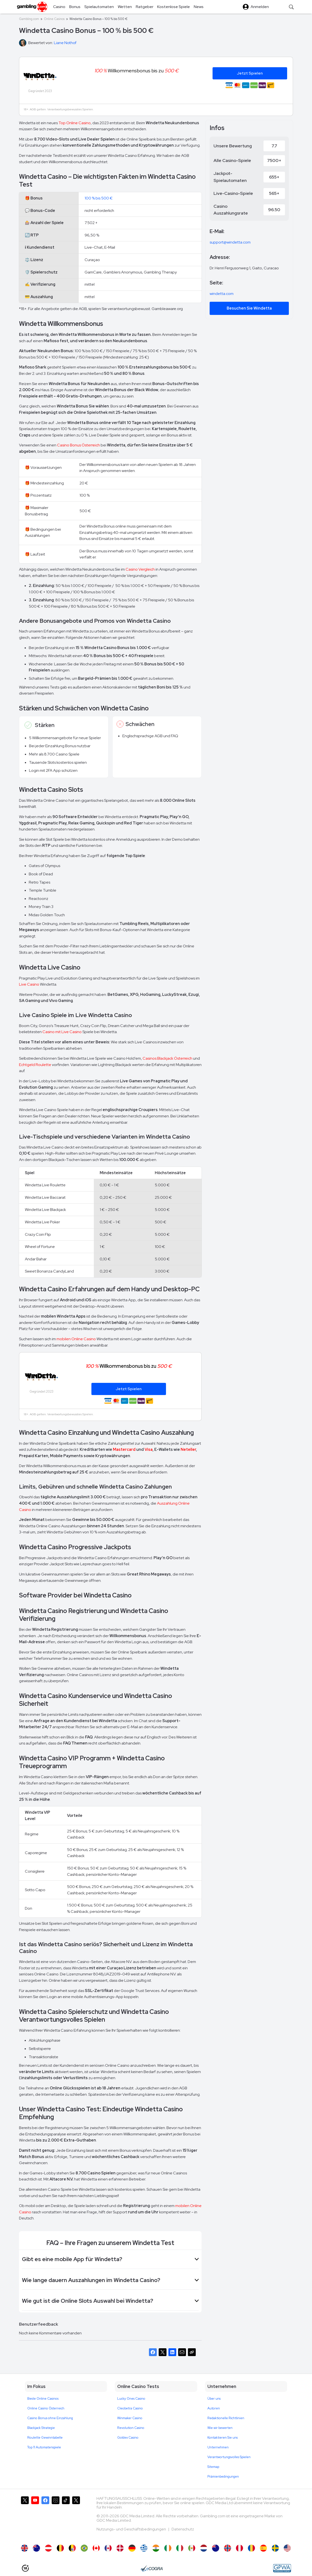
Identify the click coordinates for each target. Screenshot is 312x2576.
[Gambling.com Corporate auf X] (76, 2518)
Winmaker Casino (129, 2418)
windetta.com (222, 293)
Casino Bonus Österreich (78, 445)
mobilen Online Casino (76, 1338)
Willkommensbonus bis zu (129, 1366)
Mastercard (124, 1449)
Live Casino (29, 984)
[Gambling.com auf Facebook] (45, 2518)
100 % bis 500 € (99, 198)
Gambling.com (29, 19)
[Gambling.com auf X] (25, 2518)
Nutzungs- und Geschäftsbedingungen (132, 2529)
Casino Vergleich (140, 569)
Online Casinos (54, 19)
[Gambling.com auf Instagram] (55, 2518)
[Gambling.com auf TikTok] (66, 2518)
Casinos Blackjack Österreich (167, 1058)
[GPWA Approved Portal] (282, 2568)
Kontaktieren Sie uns (222, 2437)
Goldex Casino (127, 2437)
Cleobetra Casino (130, 2408)
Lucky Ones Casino (131, 2399)
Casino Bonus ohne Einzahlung (50, 2418)
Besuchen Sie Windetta (249, 308)
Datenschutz (183, 2529)
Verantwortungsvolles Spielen (229, 2457)
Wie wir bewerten (220, 2428)
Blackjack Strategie (41, 2428)
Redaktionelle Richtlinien (225, 2418)
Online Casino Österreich (45, 2408)
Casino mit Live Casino (62, 1031)
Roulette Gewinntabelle (45, 2437)
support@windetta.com (230, 242)
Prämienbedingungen (223, 2476)
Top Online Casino (74, 122)
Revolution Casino (130, 2428)
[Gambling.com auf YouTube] (35, 2518)
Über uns (214, 2399)
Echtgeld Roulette (35, 1064)
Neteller (188, 1449)
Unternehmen (218, 2447)
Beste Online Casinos (42, 2399)
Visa (149, 1449)
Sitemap (213, 2467)
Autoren (213, 2408)
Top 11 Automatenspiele (44, 2447)
